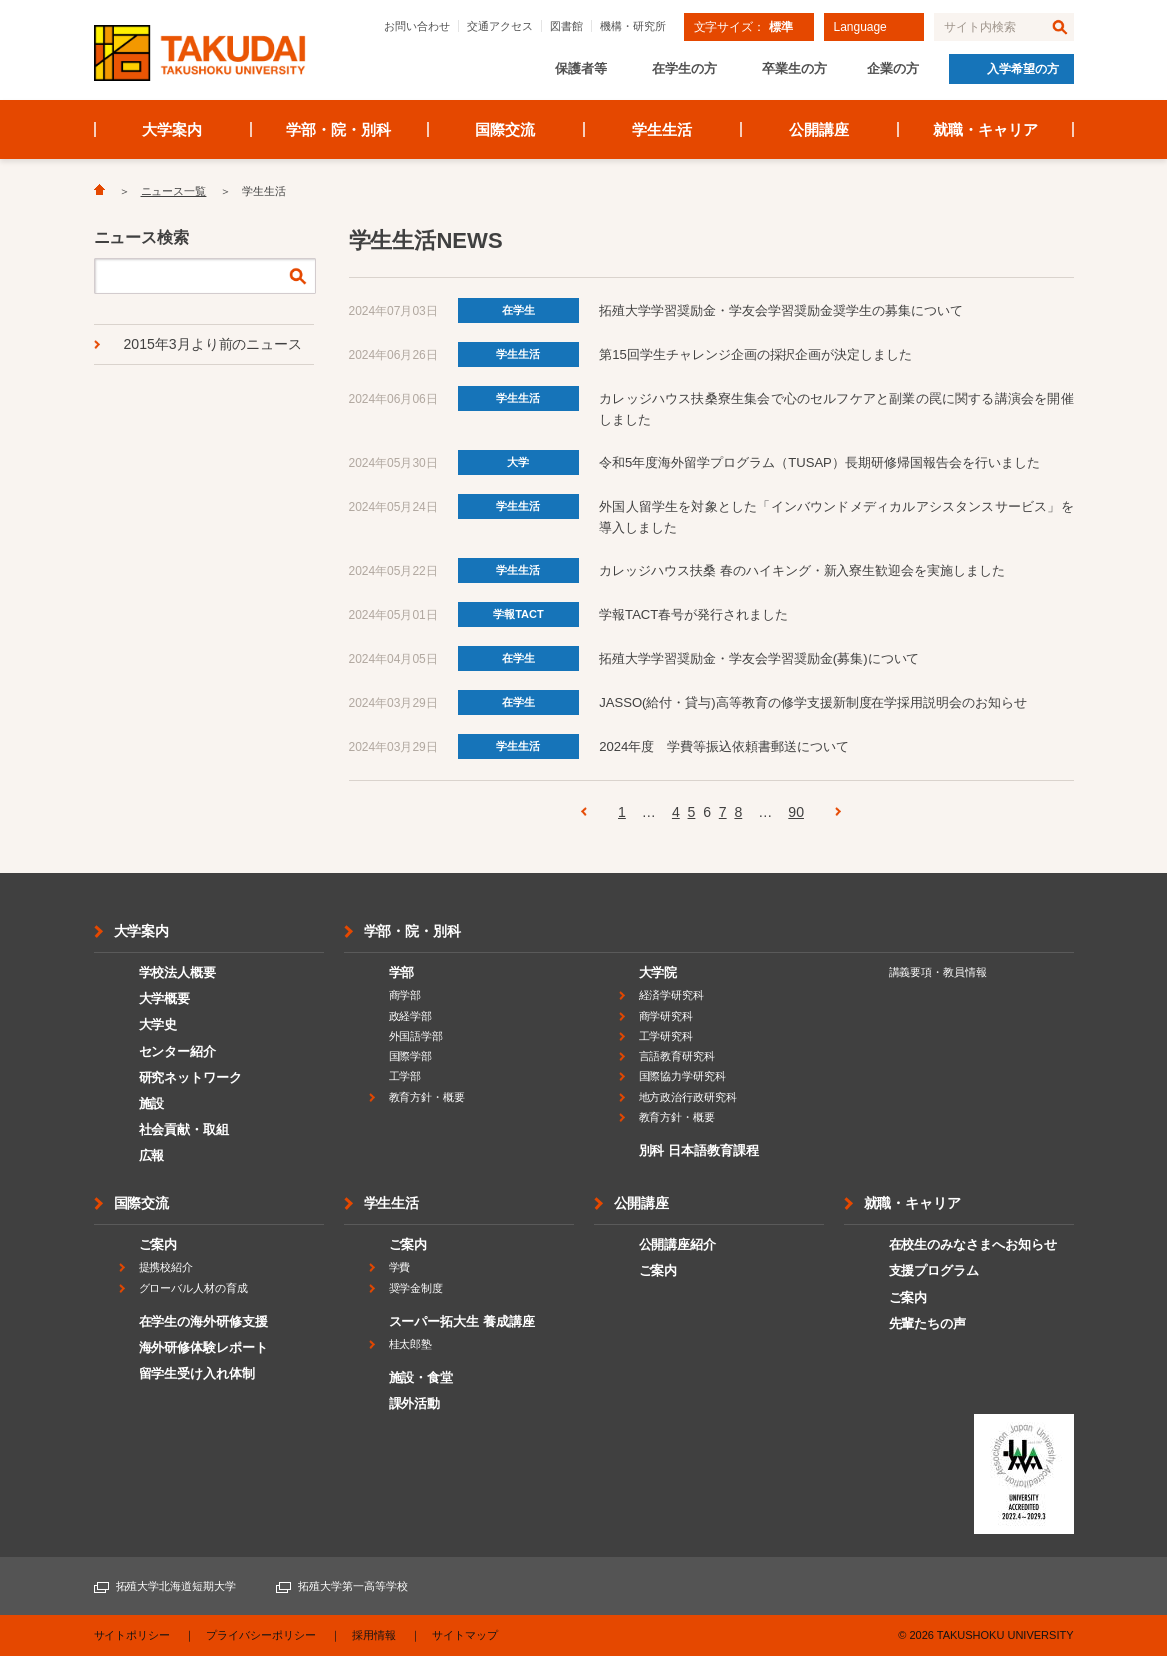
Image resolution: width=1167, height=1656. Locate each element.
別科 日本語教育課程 (699, 1150)
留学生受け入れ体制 (197, 1373)
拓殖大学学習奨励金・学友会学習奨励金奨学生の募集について (781, 310)
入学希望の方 (1023, 69)
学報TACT (518, 614)
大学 (518, 462)
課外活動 (415, 1403)
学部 (402, 972)
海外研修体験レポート (204, 1347)
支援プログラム (934, 1270)
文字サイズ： (743, 27)
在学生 (518, 310)
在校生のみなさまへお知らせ (973, 1244)
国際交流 (505, 129)
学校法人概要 (178, 972)
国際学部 (411, 1056)
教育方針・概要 (427, 1097)
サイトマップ (465, 1635)
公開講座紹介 (678, 1244)
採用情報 (374, 1635)
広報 (152, 1155)
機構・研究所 (633, 26)
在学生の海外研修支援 (204, 1321)
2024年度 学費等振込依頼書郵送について (724, 746)
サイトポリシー (132, 1635)
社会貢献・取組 (184, 1129)
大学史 (158, 1024)
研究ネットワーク (191, 1077)
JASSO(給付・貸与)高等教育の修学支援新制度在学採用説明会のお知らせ (813, 702)
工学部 (405, 1076)
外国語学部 (416, 1036)
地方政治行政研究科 (688, 1097)
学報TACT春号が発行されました (693, 614)
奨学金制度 (416, 1288)
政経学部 (411, 1016)
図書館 (566, 26)
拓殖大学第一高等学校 (353, 1586)
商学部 (405, 995)
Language (860, 27)
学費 (400, 1267)
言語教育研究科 (677, 1056)
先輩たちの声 (928, 1323)
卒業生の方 (794, 68)
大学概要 (165, 998)
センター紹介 (178, 1051)
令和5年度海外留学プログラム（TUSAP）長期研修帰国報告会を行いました (819, 462)
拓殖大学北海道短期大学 (176, 1586)
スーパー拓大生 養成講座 (462, 1321)
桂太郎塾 (411, 1344)
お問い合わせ (417, 26)
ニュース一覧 (174, 191)
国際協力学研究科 (683, 1076)
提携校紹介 (166, 1267)
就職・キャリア (985, 129)
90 (796, 812)
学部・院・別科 (338, 129)
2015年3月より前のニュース (213, 344)
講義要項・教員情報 (938, 972)
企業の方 (893, 68)
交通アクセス (500, 26)
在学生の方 (684, 68)
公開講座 (819, 129)
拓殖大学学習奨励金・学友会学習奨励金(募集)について (759, 658)
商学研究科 (666, 1016)
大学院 (658, 972)
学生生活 (662, 129)
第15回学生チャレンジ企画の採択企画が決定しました (755, 354)
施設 (152, 1103)
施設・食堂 (421, 1377)
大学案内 (172, 129)
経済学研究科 (672, 995)
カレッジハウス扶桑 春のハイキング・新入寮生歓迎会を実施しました (802, 570)
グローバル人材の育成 (194, 1288)
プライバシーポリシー (261, 1635)
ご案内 (158, 1244)
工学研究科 (666, 1036)
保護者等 (581, 68)
